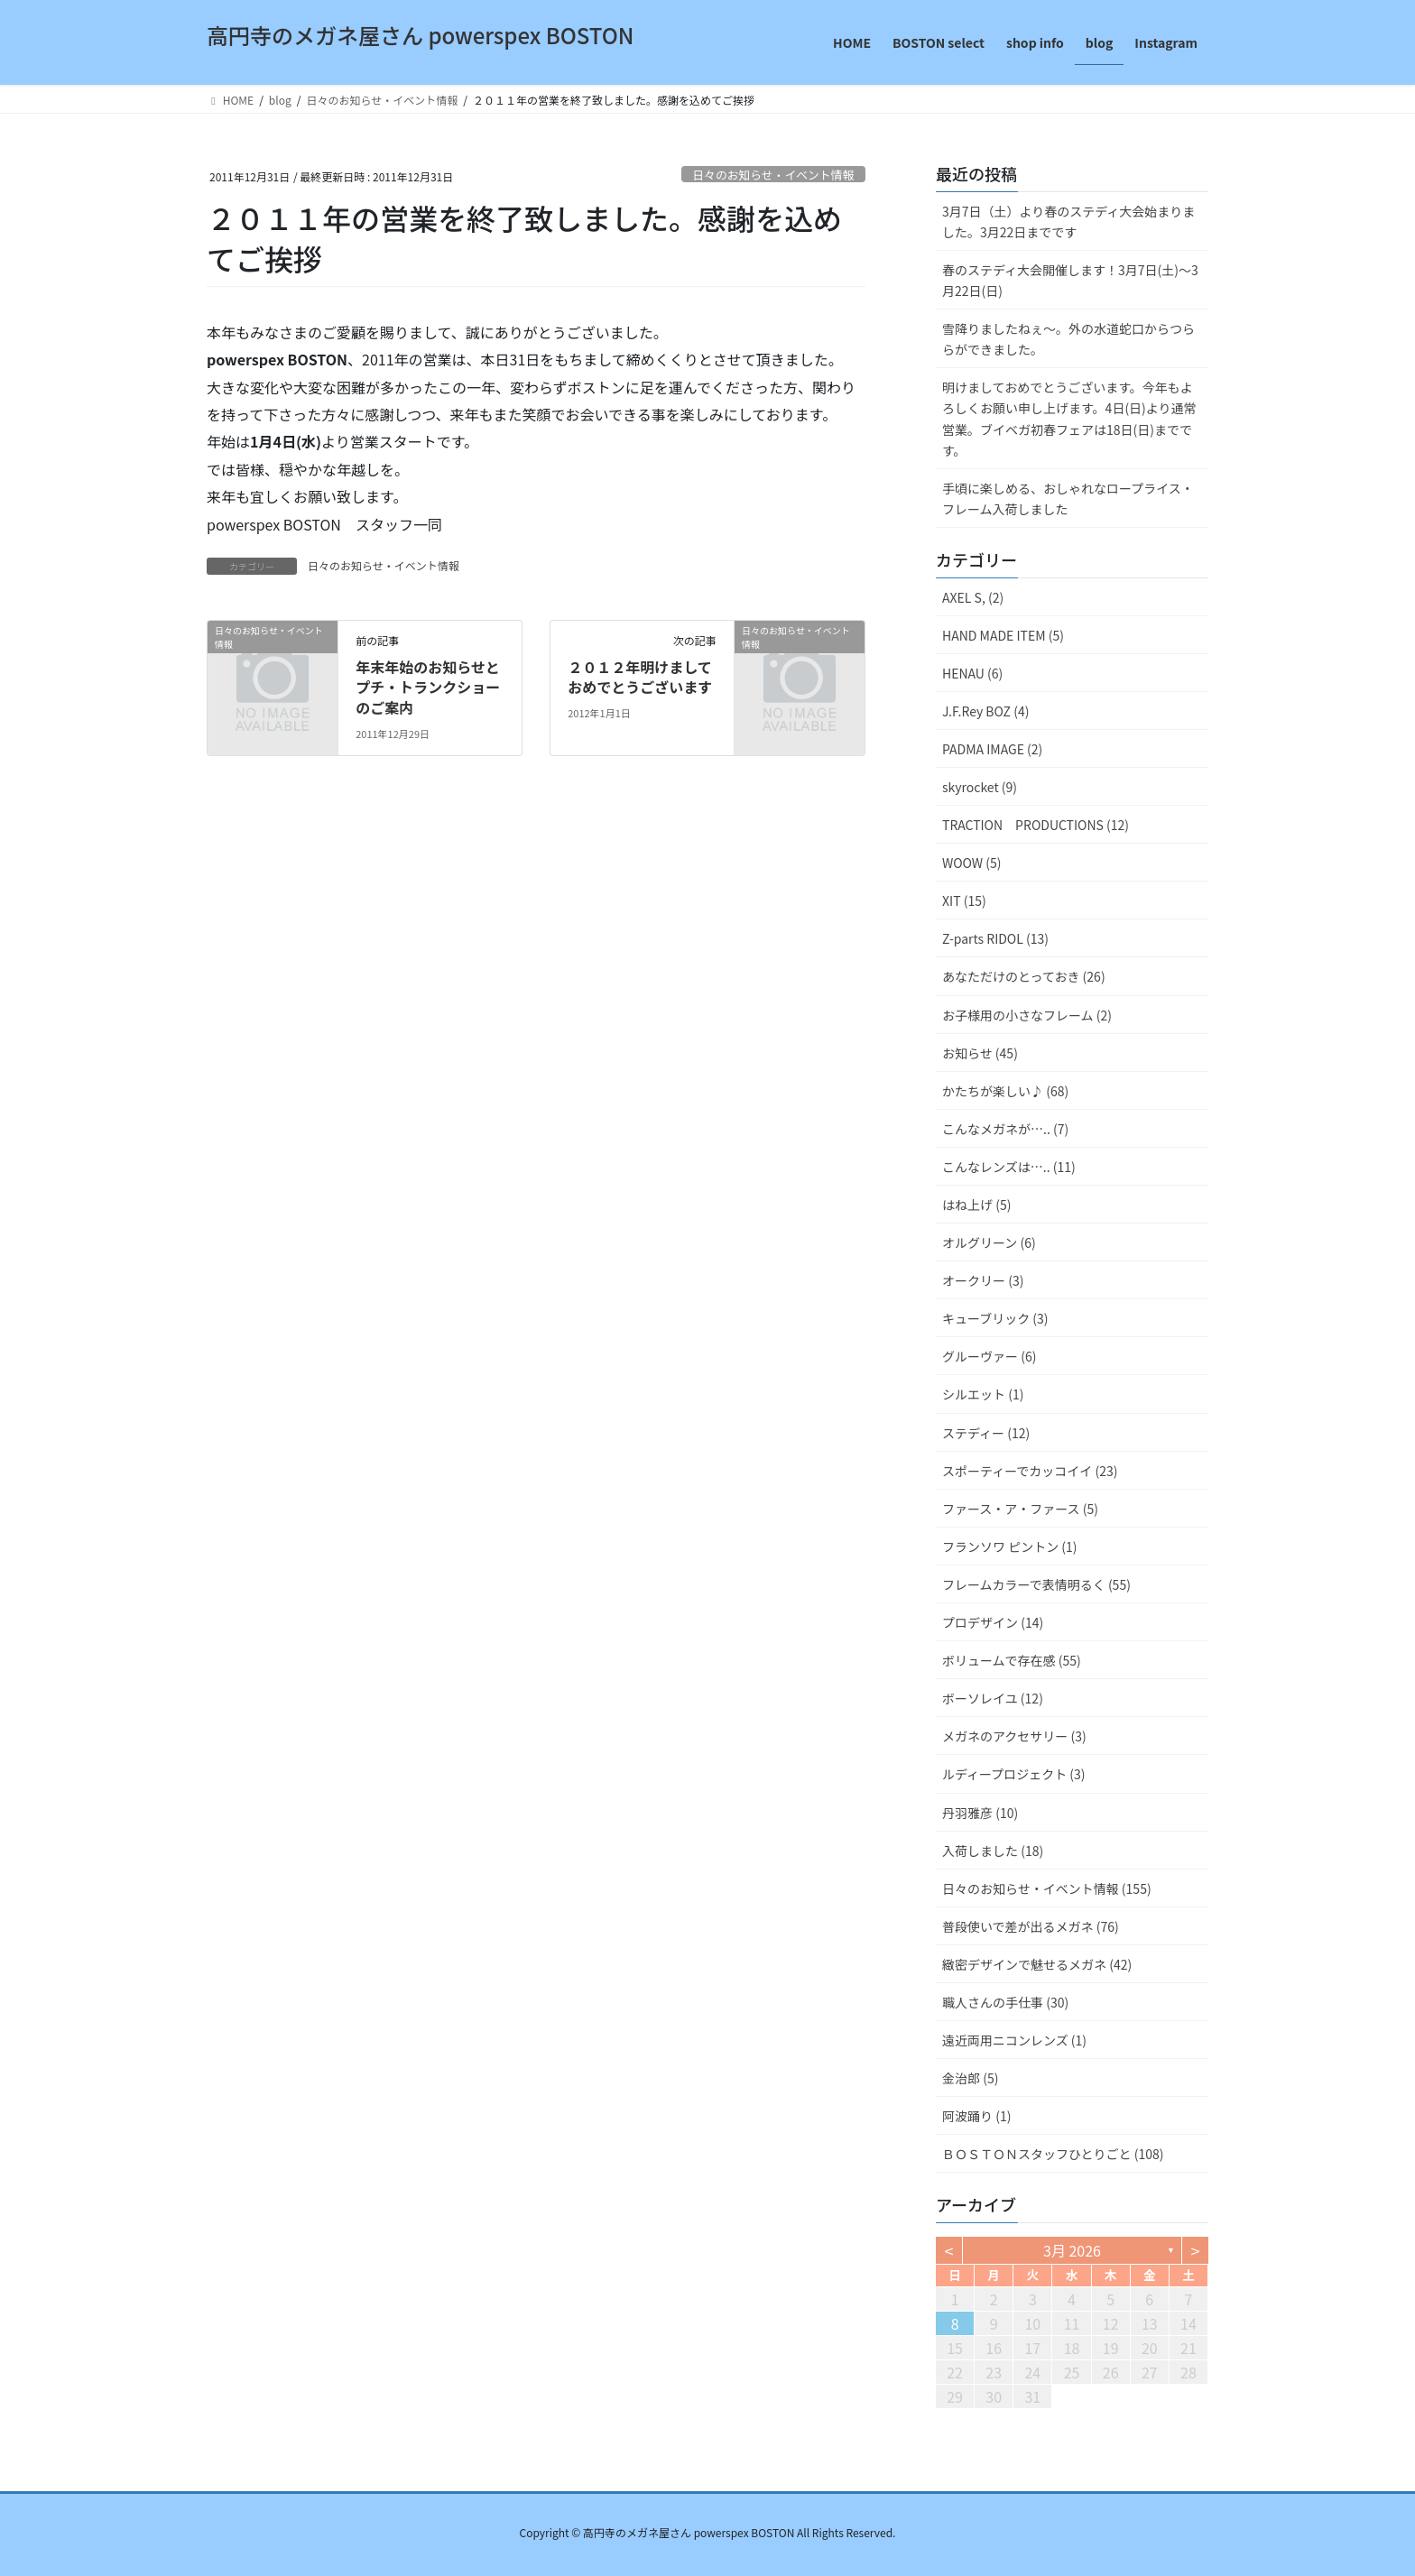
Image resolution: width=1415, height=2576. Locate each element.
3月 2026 (1072, 2250)
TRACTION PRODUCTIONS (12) (1035, 825)
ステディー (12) (986, 1433)
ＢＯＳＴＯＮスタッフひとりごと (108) (1053, 2154)
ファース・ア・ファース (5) (1020, 1509)
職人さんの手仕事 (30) (1005, 2002)
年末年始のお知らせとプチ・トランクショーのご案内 (428, 687)
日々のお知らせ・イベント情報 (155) (1046, 1888)
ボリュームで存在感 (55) (1011, 1660)
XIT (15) (964, 900)
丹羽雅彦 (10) (980, 1813)
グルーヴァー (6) (989, 1356)
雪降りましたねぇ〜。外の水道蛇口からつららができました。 (1068, 338)
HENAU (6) (972, 673)
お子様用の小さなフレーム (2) (1027, 1015)
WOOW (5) (971, 863)
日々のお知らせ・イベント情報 (773, 174)
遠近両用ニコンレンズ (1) (1014, 2040)
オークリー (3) (982, 1280)
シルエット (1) (982, 1394)
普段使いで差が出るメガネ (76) (1030, 1926)
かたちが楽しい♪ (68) (1005, 1091)
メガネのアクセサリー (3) (1014, 1736)
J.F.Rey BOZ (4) (985, 711)
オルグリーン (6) (989, 1242)
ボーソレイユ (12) (992, 1698)
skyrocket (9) (979, 787)
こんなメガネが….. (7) (1005, 1129)
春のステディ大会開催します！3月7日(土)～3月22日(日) (1070, 280)
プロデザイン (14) (992, 1622)
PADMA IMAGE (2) (992, 749)
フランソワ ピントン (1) (1009, 1546)
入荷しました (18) (992, 1851)
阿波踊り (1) (976, 2116)
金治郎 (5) (970, 2078)
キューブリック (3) (995, 1318)
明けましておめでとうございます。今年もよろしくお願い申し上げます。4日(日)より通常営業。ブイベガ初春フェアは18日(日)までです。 (1069, 418)
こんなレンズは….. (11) (1009, 1167)
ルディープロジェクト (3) (1014, 1774)
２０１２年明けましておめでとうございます (640, 676)
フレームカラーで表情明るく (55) (1036, 1584)
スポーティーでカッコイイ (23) (1029, 1471)
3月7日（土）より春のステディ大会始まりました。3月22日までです (1068, 221)
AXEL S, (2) (972, 597)
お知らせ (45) (980, 1053)
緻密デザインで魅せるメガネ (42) (1037, 1964)
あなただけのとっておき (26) (1023, 976)
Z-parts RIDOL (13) (995, 938)
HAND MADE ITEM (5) (1003, 635)
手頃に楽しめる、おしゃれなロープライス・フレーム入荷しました (1068, 498)
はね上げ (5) (976, 1205)
